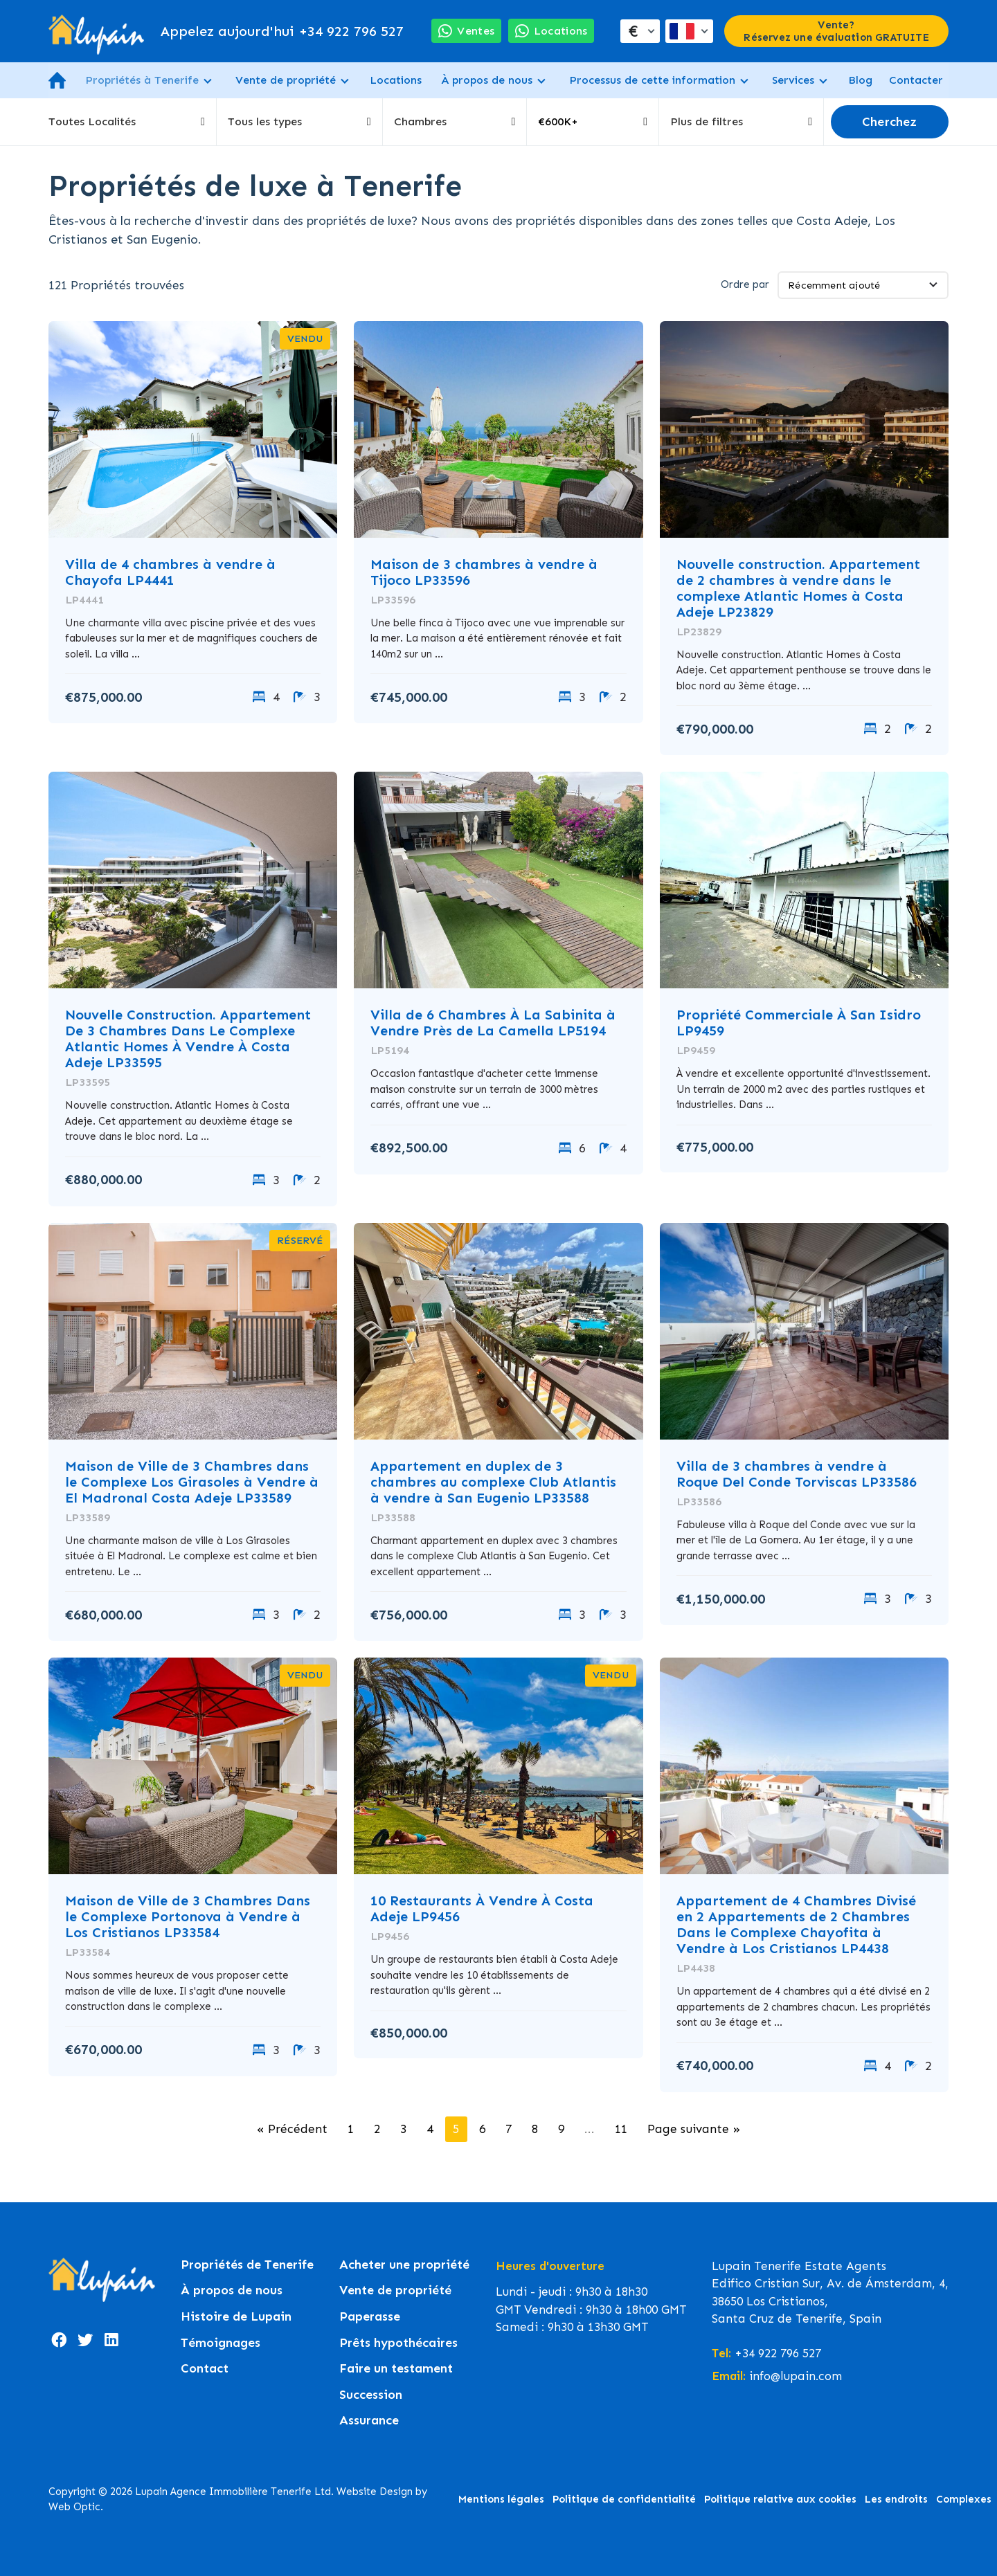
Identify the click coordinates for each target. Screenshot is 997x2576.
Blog (860, 80)
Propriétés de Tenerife (247, 2265)
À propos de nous (486, 80)
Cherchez (889, 121)
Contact (204, 2368)
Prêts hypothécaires (398, 2343)
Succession (370, 2395)
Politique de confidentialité (624, 2499)
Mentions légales (501, 2499)
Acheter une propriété (404, 2265)
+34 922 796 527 (282, 31)
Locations (396, 80)
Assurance (369, 2420)
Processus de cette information (652, 80)
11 (621, 2129)
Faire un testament (396, 2368)
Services (793, 80)
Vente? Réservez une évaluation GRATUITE (836, 31)
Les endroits (896, 2499)
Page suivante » (693, 2129)
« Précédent (292, 2129)
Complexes (963, 2499)
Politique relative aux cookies (780, 2499)
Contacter (916, 80)
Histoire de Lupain (236, 2317)
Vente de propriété (285, 80)
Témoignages (220, 2343)
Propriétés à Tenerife (142, 80)
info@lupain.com (795, 2376)
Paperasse (369, 2317)
